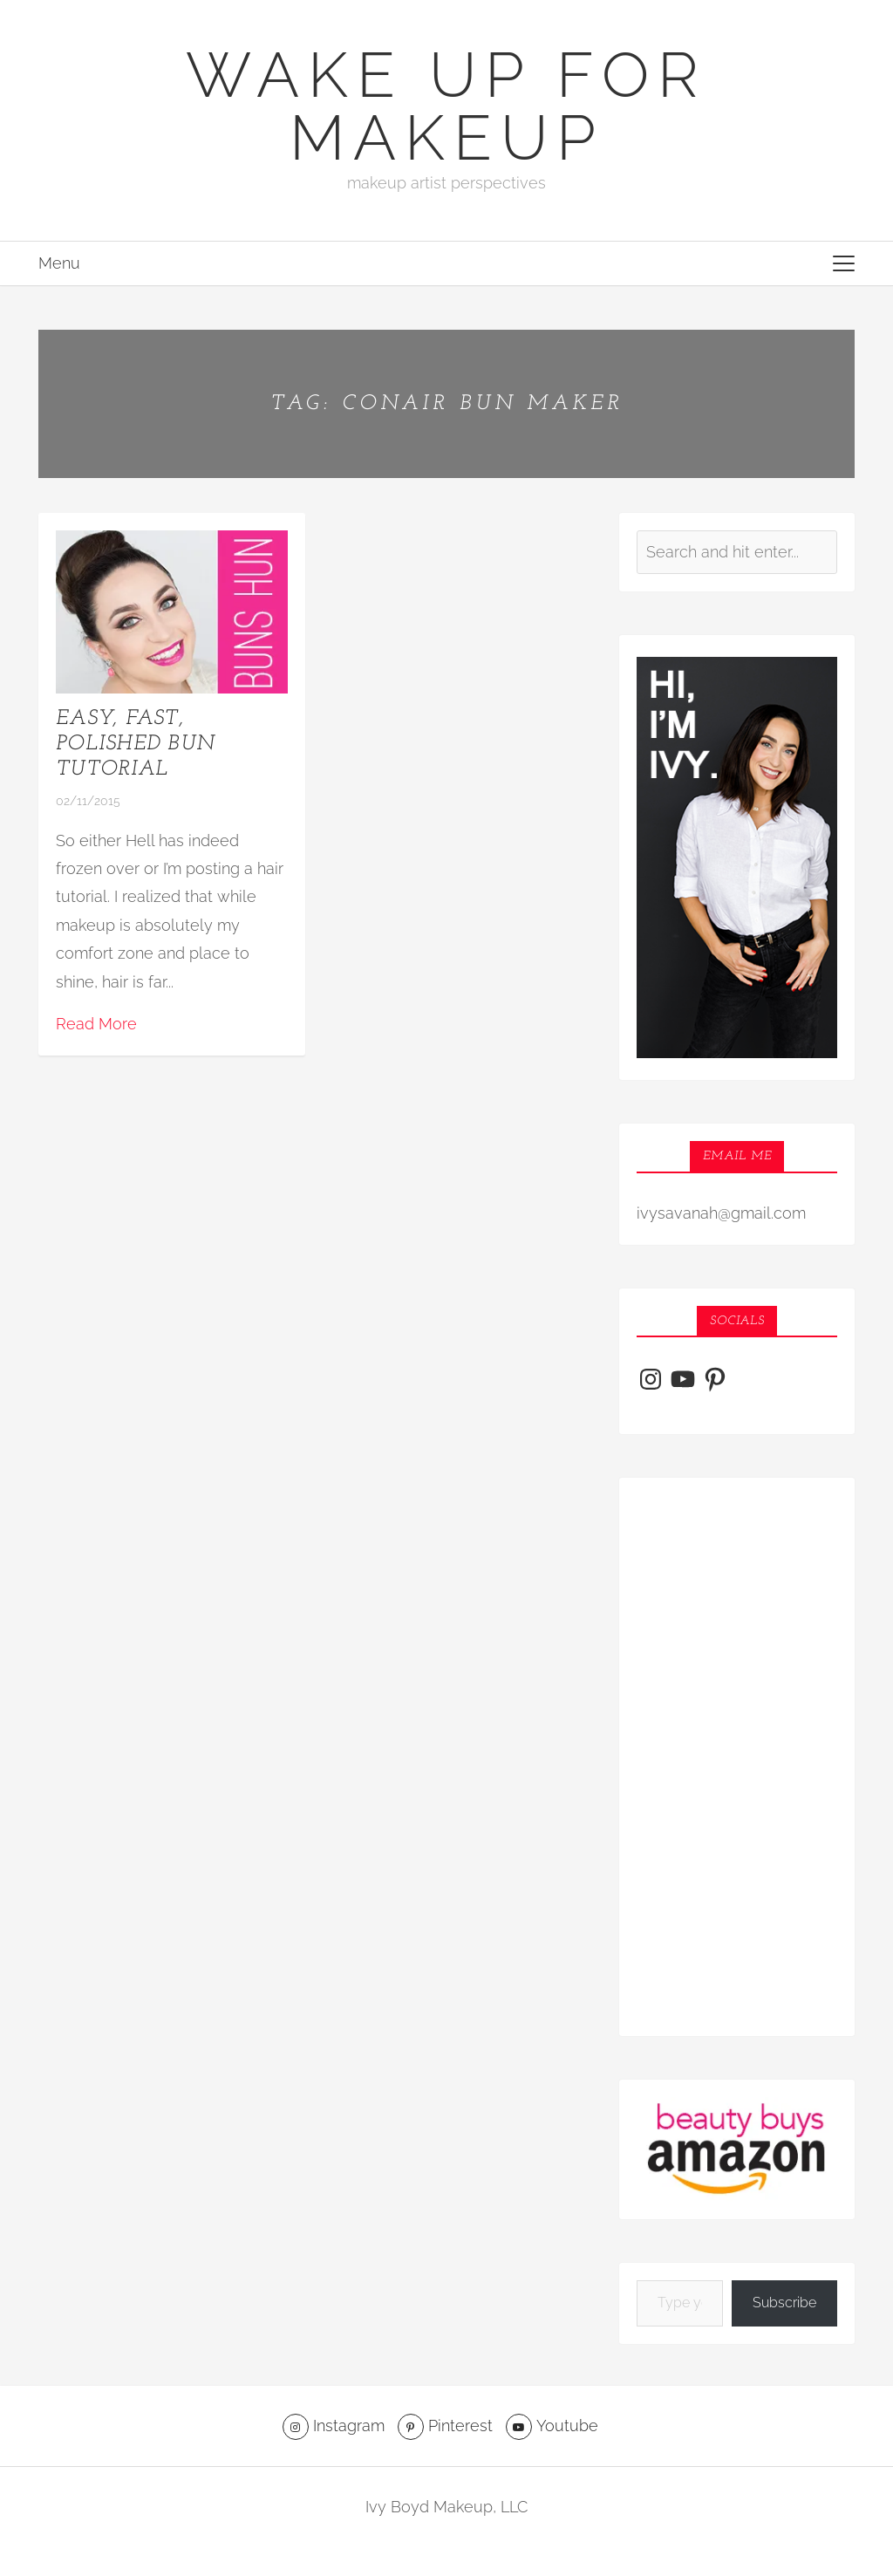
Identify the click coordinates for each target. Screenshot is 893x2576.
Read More (96, 1024)
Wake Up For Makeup (446, 106)
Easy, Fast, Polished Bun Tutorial (135, 744)
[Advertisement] (737, 1757)
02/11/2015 (88, 801)
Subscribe (784, 2302)
